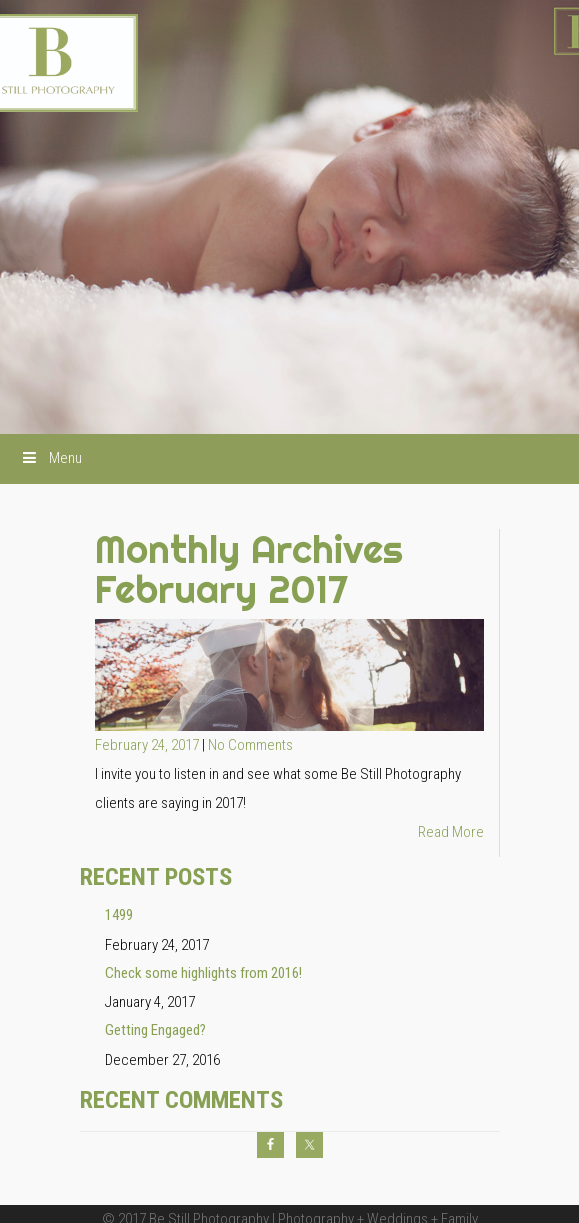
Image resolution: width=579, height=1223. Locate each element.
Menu (51, 458)
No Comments (250, 745)
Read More (451, 832)
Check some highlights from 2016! (203, 973)
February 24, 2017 (148, 745)
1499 (119, 915)
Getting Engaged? (155, 1030)
